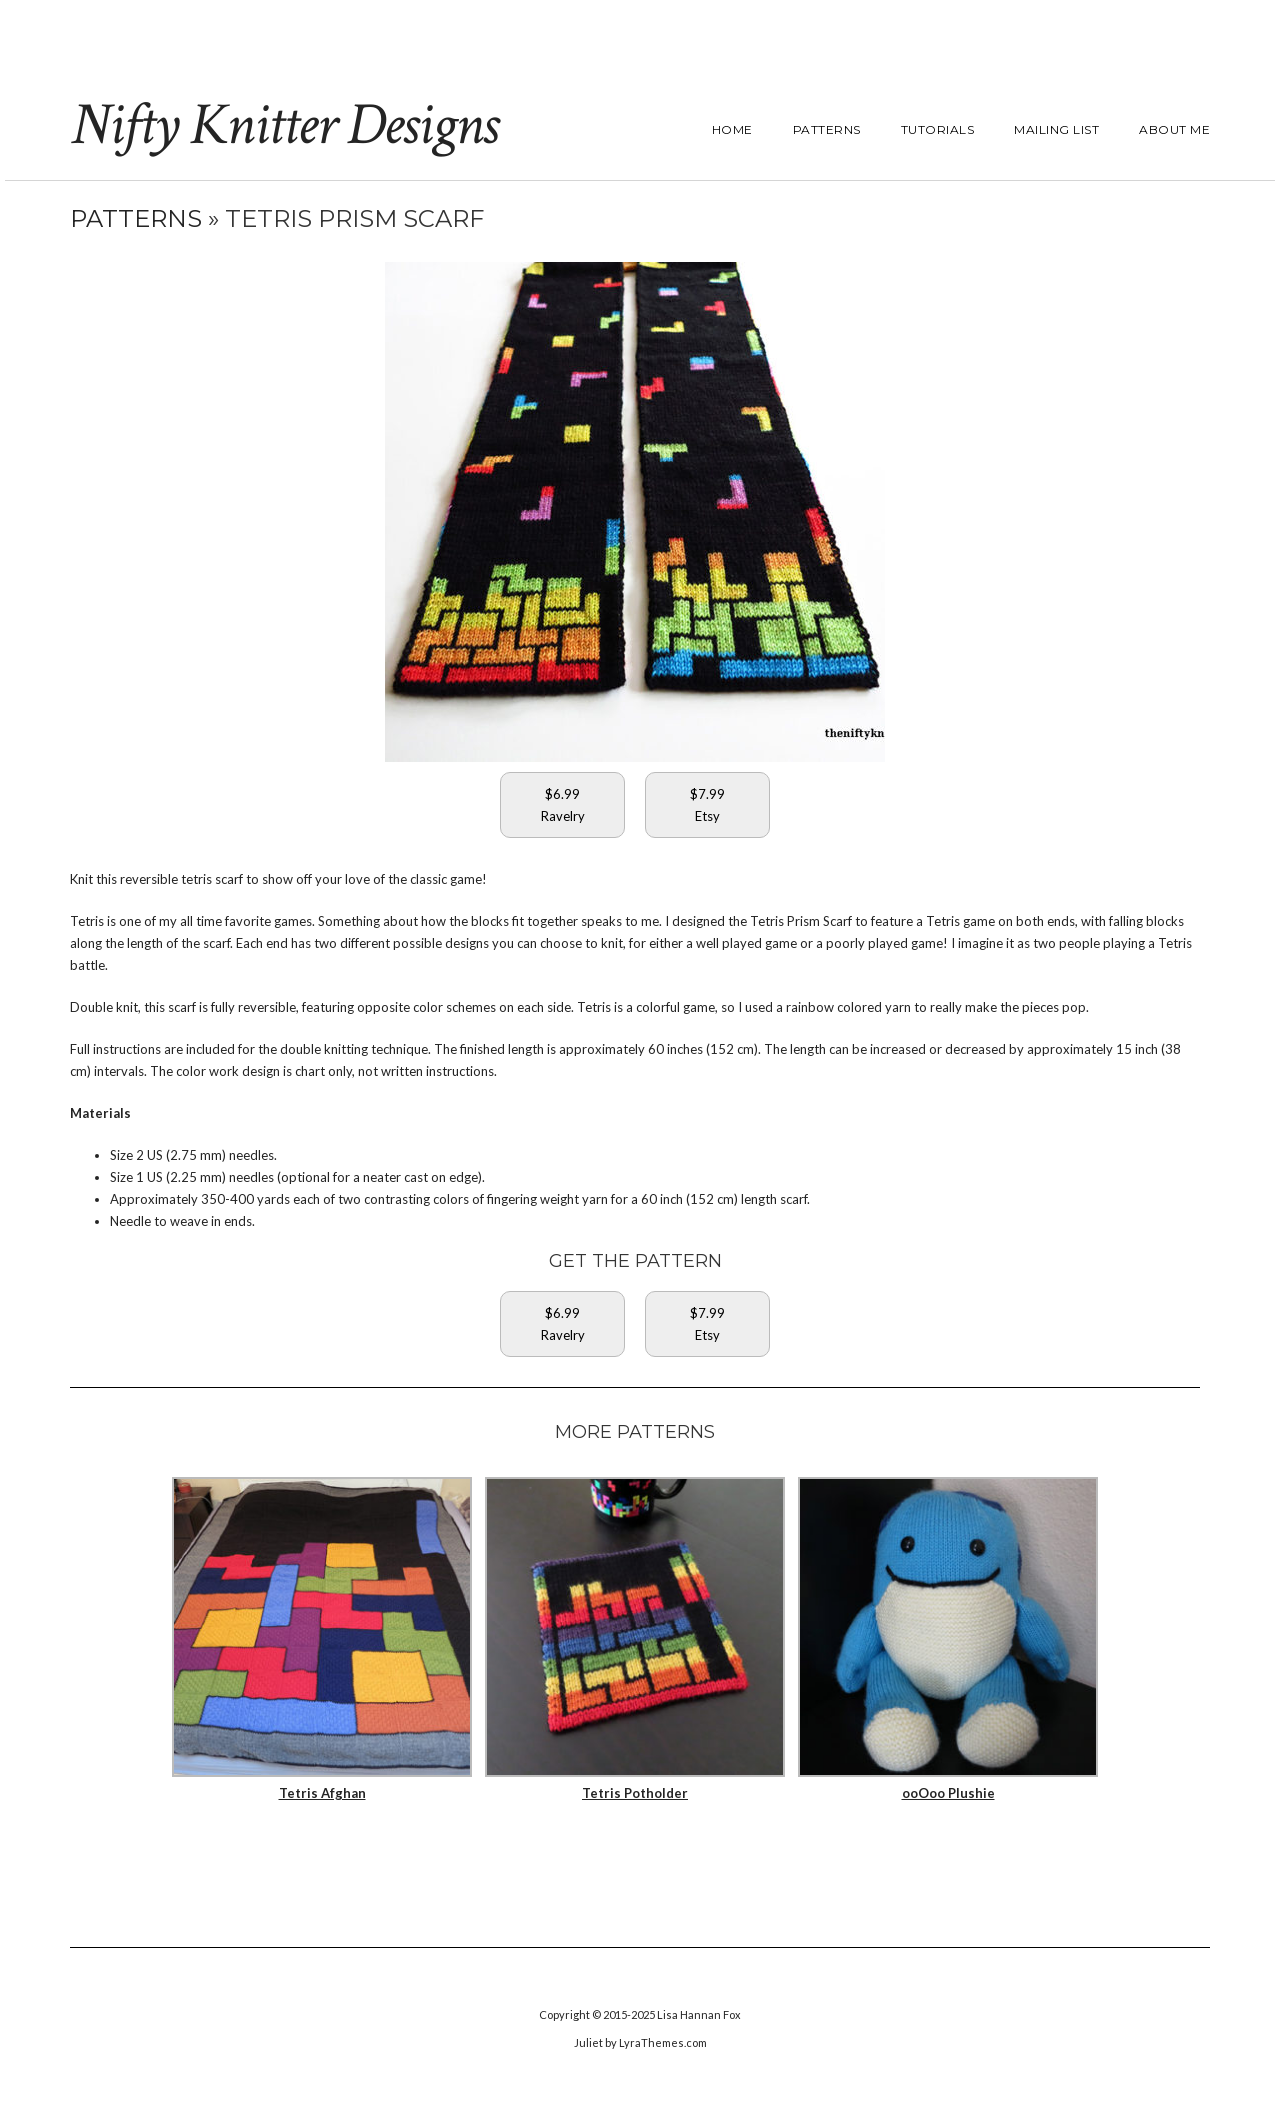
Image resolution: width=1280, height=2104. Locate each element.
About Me (1174, 129)
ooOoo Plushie (948, 1793)
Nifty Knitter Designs (283, 125)
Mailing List (1056, 129)
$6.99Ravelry (563, 805)
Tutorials (938, 129)
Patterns (827, 129)
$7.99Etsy (707, 805)
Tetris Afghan (322, 1793)
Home (732, 129)
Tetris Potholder (635, 1793)
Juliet (588, 2042)
